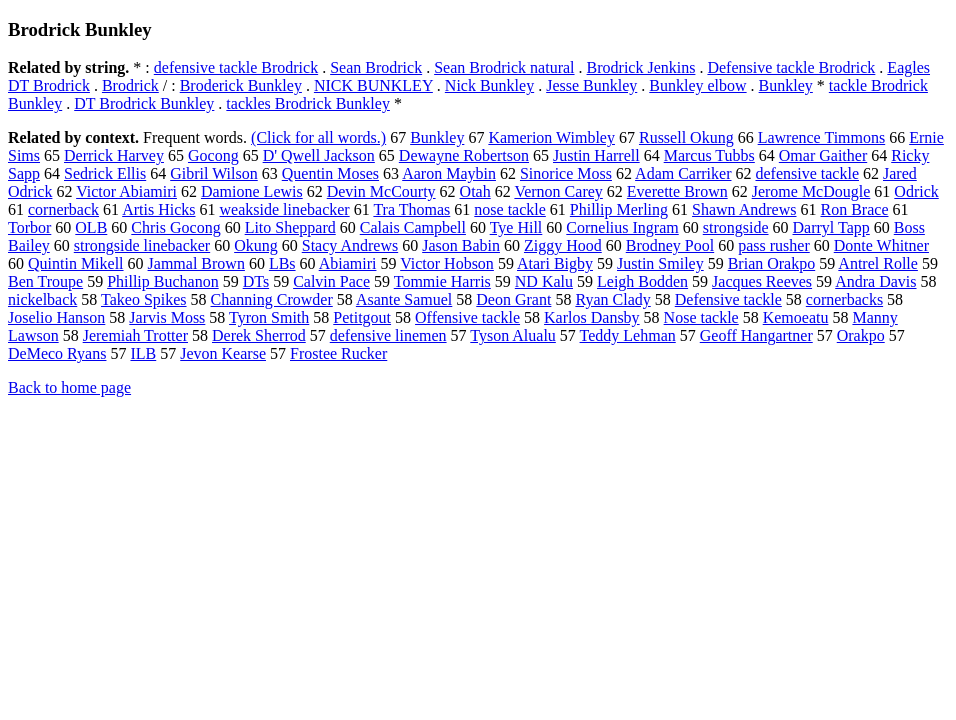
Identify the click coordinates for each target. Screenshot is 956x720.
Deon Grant (513, 299)
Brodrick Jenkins (641, 67)
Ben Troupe (45, 281)
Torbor (29, 227)
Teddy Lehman (628, 335)
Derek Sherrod (259, 335)
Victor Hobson (447, 263)
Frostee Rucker (338, 353)
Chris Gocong (175, 227)
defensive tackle (807, 173)
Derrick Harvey (114, 155)
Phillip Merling (619, 209)
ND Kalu (544, 281)
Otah (475, 191)
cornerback (63, 209)
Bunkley (786, 85)
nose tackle (510, 209)
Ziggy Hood (563, 245)
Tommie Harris (442, 281)
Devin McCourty (381, 191)
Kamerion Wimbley (551, 137)
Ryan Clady (612, 299)
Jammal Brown (196, 263)
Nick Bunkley (489, 85)
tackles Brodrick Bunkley (308, 103)
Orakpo (861, 335)
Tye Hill (516, 227)
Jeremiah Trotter (135, 335)
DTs (256, 281)
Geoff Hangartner (756, 335)
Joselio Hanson (56, 317)
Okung (256, 245)
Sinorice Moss (566, 173)
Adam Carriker (683, 173)
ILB (143, 353)
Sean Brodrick (376, 67)
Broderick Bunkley (241, 85)
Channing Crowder (272, 299)
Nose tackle (701, 317)
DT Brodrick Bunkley (144, 103)
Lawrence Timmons (822, 137)
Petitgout (362, 317)
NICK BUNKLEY (373, 85)
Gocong (213, 155)
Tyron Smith (269, 317)
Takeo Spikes (144, 299)
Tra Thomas (411, 209)
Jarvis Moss (167, 317)
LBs (282, 263)
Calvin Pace (331, 281)
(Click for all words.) (318, 137)
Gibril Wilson (214, 173)
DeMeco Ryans (57, 353)
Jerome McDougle (811, 191)
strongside (736, 227)
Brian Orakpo (772, 263)
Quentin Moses (330, 173)
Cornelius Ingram (622, 227)
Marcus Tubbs (709, 155)
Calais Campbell (413, 227)
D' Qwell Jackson (319, 155)
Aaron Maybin (449, 173)
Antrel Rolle (878, 263)
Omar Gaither (823, 155)
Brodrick (130, 85)
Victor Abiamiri (126, 191)
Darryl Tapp (831, 227)
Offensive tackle (467, 317)
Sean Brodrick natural (504, 67)
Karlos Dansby (592, 317)
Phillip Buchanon (163, 281)
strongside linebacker (142, 245)
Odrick (916, 191)
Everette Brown (677, 191)
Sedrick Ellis (105, 173)
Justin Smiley (660, 263)
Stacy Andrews (350, 245)
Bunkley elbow (697, 85)
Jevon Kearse (223, 353)
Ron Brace (855, 209)
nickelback (42, 299)
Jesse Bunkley (591, 85)
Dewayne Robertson (464, 155)
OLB (91, 227)
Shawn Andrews (744, 209)
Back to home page (69, 387)
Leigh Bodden (642, 281)
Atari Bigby (555, 263)
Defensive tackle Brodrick (791, 67)
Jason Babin (461, 245)
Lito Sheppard (290, 227)
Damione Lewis (252, 191)
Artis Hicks (158, 209)
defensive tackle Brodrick (236, 67)
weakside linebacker (285, 209)
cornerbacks (844, 299)
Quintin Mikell (76, 263)
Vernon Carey (558, 191)
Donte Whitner (881, 245)
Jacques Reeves (762, 281)
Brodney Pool (670, 245)
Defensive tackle (728, 299)
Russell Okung (686, 137)
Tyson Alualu (513, 335)
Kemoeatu (796, 317)
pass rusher (774, 245)
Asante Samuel (404, 299)
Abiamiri (348, 263)
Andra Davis (875, 281)
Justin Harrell (596, 155)
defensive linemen (388, 335)
